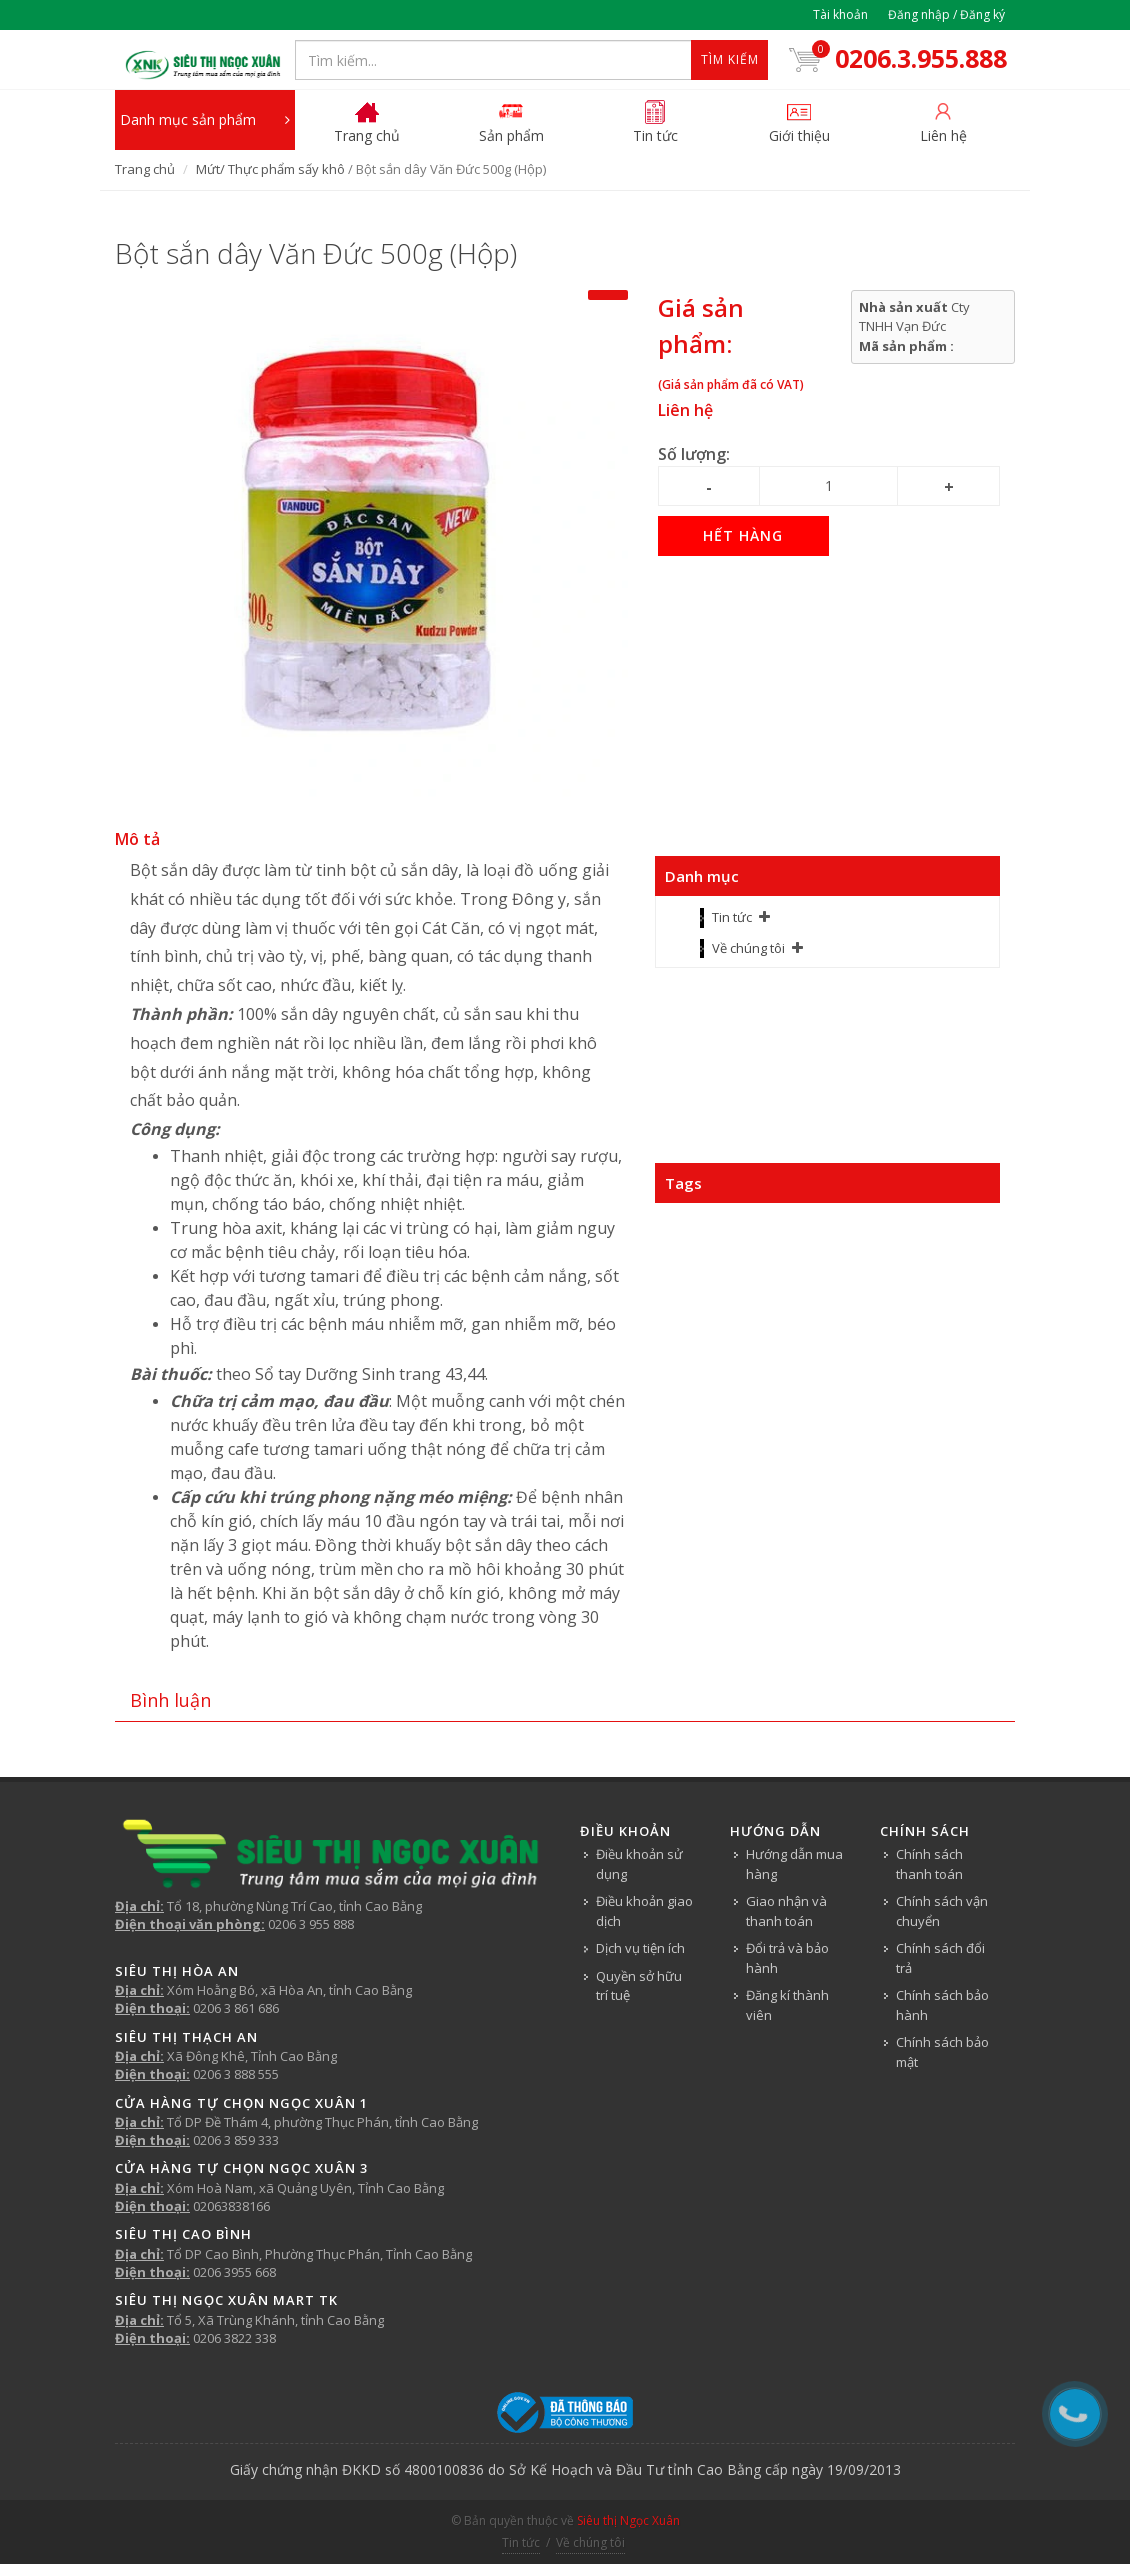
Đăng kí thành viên (787, 2005)
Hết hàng (743, 535)
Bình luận (170, 1700)
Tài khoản (840, 14)
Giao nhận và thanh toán (786, 1911)
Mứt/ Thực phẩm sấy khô (270, 169)
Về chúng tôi (748, 948)
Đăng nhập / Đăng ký (946, 14)
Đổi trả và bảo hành (787, 1958)
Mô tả (137, 839)
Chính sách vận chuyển (942, 1911)
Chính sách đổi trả (940, 1958)
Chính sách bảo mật (942, 2052)
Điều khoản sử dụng (639, 1864)
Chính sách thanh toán (929, 1864)
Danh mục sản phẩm (205, 120)
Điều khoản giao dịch (644, 1911)
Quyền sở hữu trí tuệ (639, 1986)
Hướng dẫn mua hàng (794, 1864)
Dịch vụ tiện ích (640, 1948)
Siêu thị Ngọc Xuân (628, 2520)
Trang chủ (145, 169)
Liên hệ (685, 410)
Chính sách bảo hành (942, 2005)
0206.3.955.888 (895, 58)
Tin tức (732, 917)
